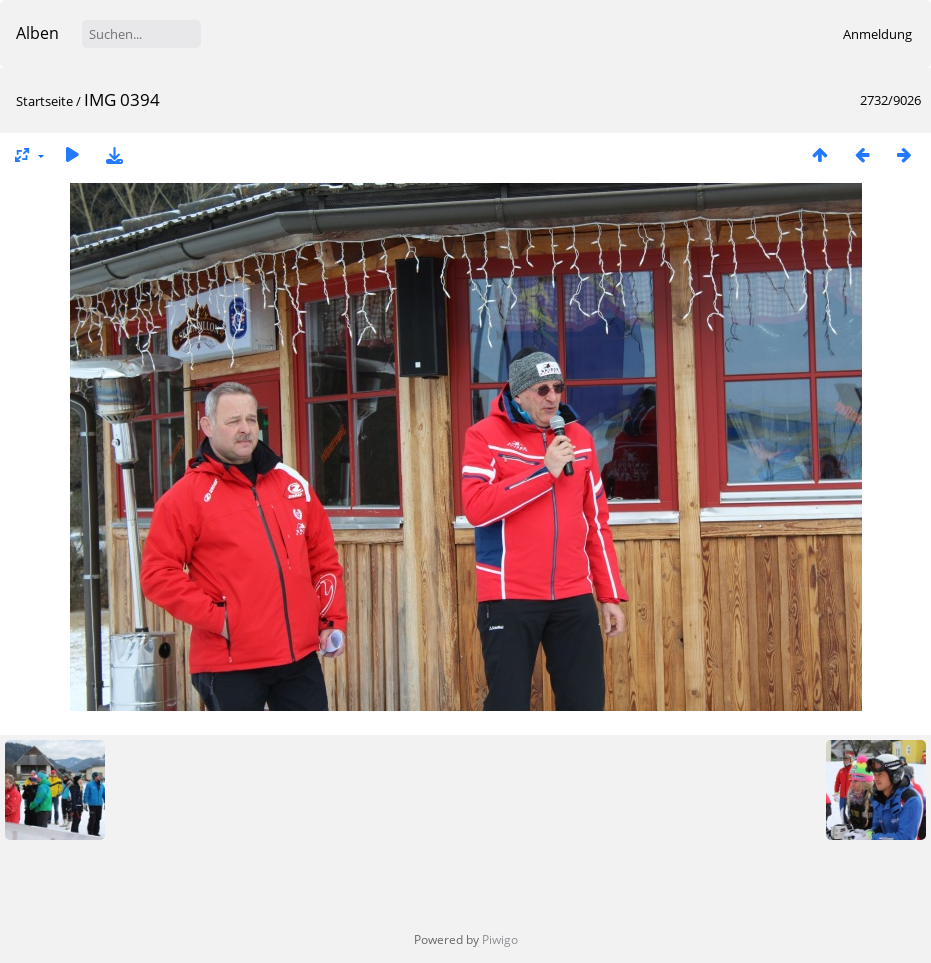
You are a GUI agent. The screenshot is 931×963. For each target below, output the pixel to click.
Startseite (44, 101)
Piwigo (500, 939)
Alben (37, 33)
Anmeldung (877, 34)
